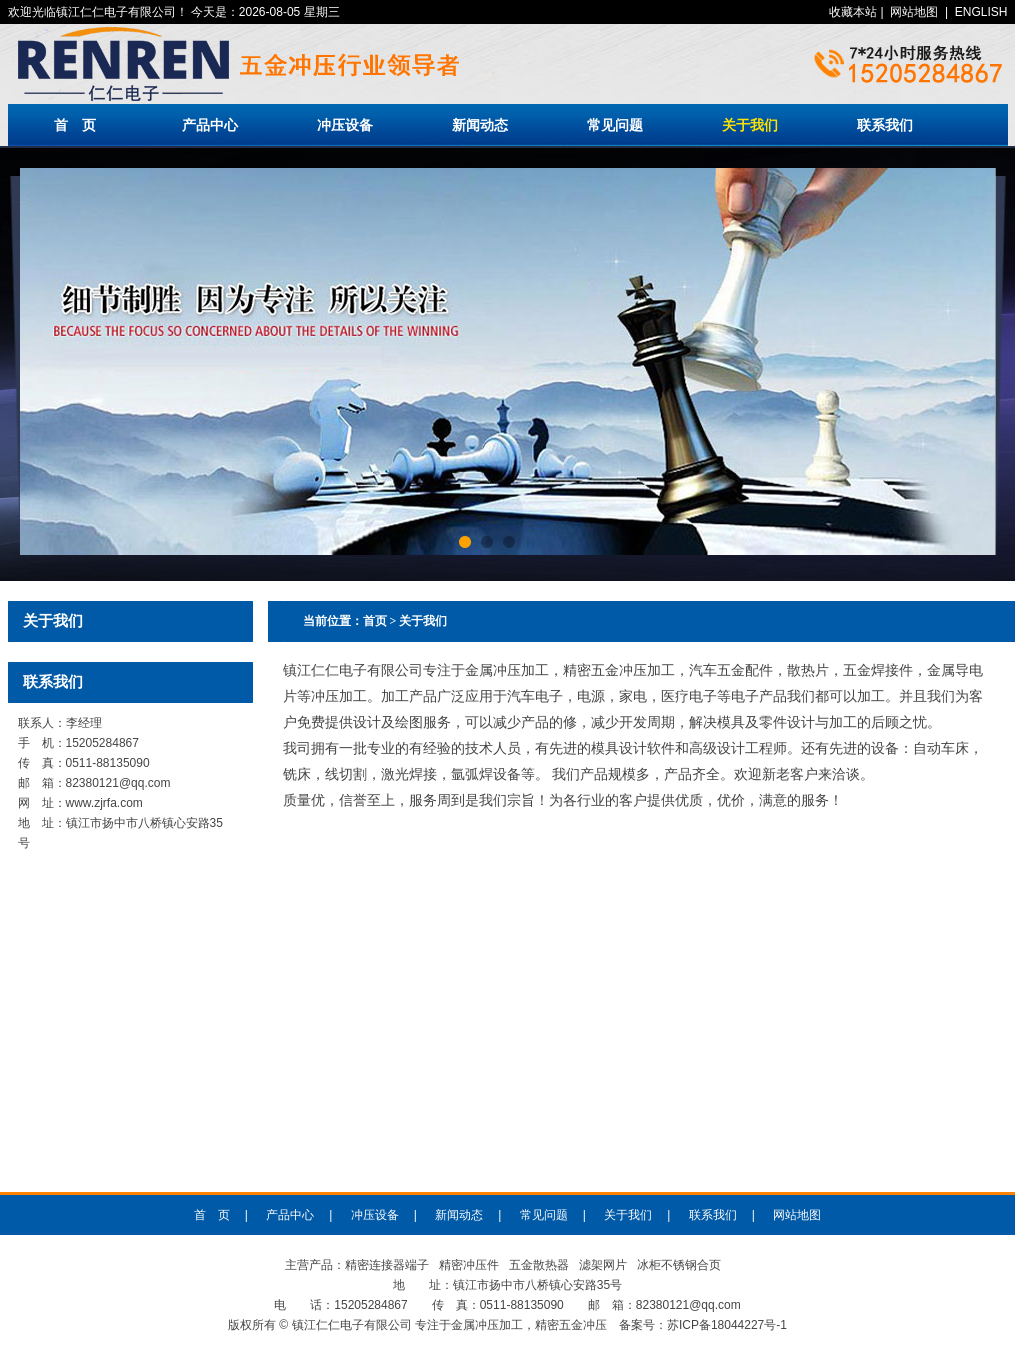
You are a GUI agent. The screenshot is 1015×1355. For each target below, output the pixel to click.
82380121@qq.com (118, 783)
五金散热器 (539, 1265)
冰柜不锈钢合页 (679, 1265)
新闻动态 (480, 125)
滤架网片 (603, 1265)
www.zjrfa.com (104, 803)
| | (918, 12)
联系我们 (885, 125)
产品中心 (210, 125)
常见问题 (615, 125)
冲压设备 (345, 125)
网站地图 (914, 12)
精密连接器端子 (387, 1265)
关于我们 (750, 125)
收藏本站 (853, 12)
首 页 (75, 125)
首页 (375, 621)
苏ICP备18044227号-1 (727, 1325)
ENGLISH (981, 12)
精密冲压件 (469, 1265)
